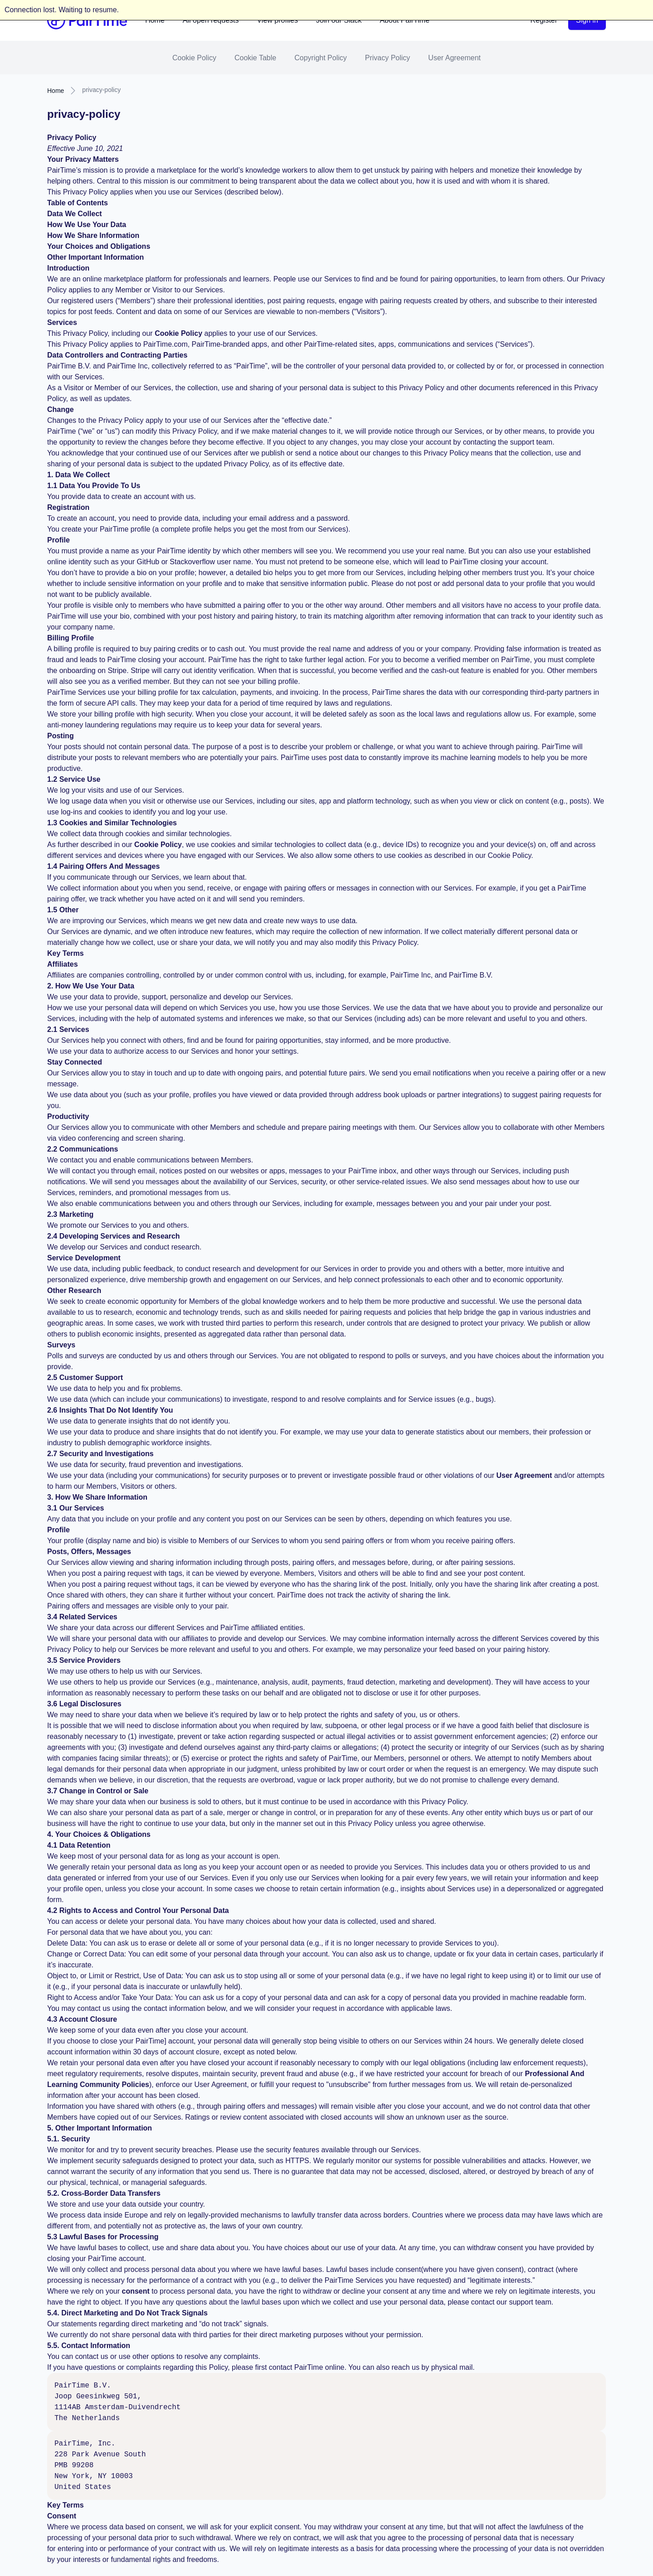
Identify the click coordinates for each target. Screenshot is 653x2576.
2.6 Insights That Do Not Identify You (110, 1410)
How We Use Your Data (86, 224)
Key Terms (65, 953)
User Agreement (454, 58)
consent (136, 2291)
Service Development (84, 1258)
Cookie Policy (194, 58)
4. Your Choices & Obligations (99, 1834)
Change (60, 409)
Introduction (68, 268)
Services (62, 322)
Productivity (68, 1116)
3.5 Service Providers (84, 1660)
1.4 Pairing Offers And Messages (103, 866)
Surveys (61, 1345)
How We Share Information (93, 235)
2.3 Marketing (70, 1214)
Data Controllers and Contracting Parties (117, 355)
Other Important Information (95, 257)
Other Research (74, 1290)
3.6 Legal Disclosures (84, 1704)
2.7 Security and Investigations (100, 1453)
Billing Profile (70, 638)
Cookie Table (255, 58)
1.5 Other (62, 910)
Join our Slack (339, 20)
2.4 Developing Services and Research (113, 1236)
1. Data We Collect (78, 475)
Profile (58, 540)
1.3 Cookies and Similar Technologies (112, 823)
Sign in (587, 20)
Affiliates (62, 964)
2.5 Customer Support (85, 1377)
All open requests (211, 20)
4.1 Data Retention (79, 1845)
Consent (61, 2516)
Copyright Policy (320, 58)
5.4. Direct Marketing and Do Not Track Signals (127, 2313)
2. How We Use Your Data (90, 986)
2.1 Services (68, 1029)
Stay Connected (74, 1062)
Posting (60, 736)
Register (544, 20)
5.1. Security (68, 2139)
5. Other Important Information (99, 2128)
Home (155, 20)
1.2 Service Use (73, 779)
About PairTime (404, 20)
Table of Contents (77, 203)
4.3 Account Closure (82, 2019)
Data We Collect (74, 214)
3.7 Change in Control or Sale (97, 1791)
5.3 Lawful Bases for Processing (102, 2237)
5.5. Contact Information (88, 2345)
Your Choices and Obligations (98, 246)
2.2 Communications (82, 1149)
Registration (68, 507)
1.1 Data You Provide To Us (93, 485)
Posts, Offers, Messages (89, 1551)
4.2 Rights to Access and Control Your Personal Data (138, 1910)
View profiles (277, 20)
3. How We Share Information (97, 1497)
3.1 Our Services (75, 1508)
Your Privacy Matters (83, 159)
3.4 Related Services (82, 1617)
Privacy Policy (387, 58)
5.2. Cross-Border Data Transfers (104, 2193)
